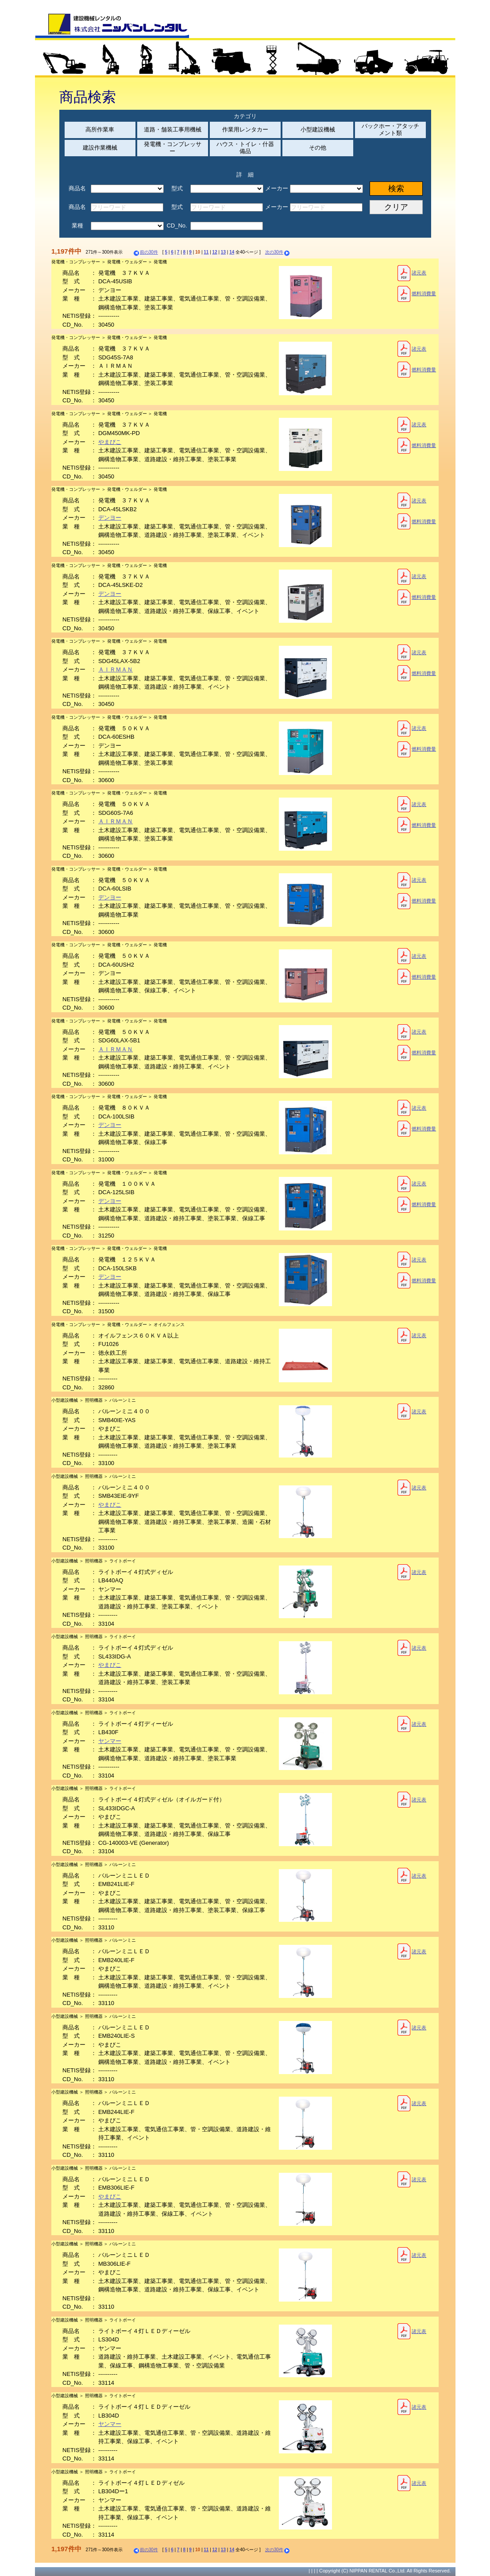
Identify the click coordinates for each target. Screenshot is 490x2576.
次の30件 (277, 252)
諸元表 (411, 273)
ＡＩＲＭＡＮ (115, 669)
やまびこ (109, 442)
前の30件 (145, 252)
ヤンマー (109, 1741)
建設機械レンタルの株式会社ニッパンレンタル (112, 25)
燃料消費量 (416, 294)
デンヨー (109, 517)
